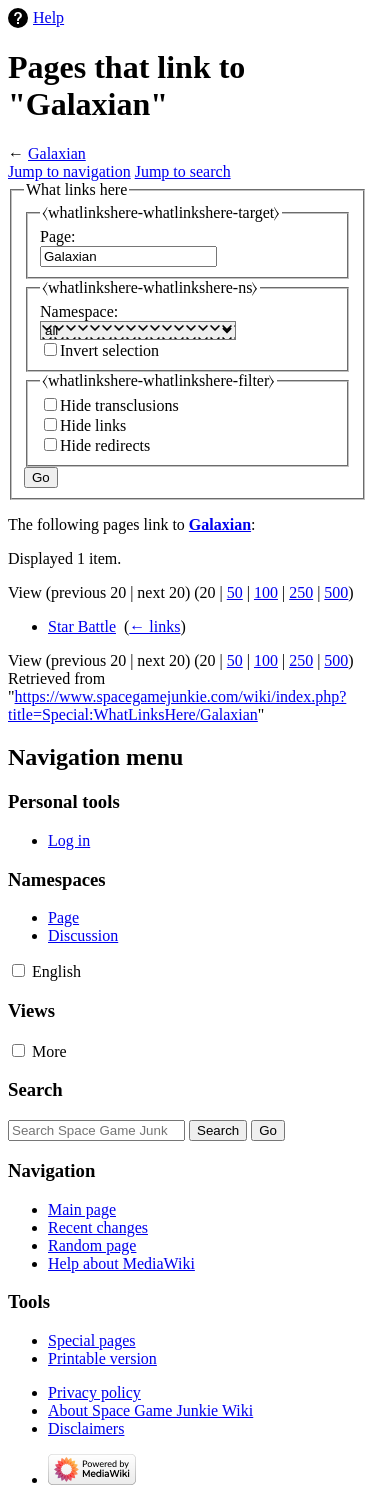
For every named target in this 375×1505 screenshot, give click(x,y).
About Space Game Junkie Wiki (150, 1410)
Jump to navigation (69, 171)
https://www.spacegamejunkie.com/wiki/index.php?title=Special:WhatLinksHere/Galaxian (177, 705)
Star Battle (82, 626)
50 (235, 592)
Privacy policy (94, 1392)
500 (336, 592)
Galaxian (57, 153)
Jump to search (183, 171)
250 (301, 592)
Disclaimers (86, 1428)
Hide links (93, 425)
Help (48, 17)
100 (266, 592)
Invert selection (109, 350)
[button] (18, 970)
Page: (58, 236)
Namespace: (79, 311)
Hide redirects (105, 445)
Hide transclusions (119, 405)
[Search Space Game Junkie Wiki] (96, 1130)
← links (154, 626)
